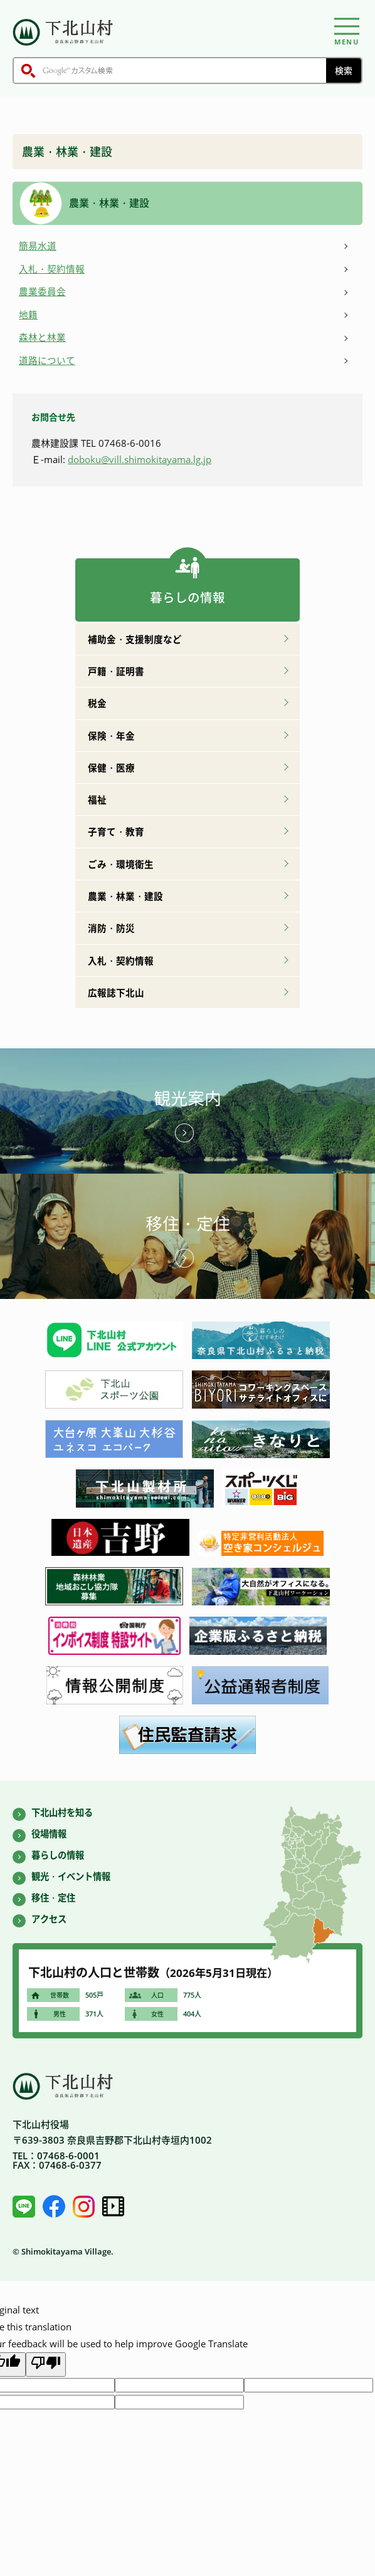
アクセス (48, 1919)
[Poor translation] (46, 2364)
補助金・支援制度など (135, 639)
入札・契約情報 (52, 269)
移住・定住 (187, 1224)
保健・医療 (111, 767)
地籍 (28, 314)
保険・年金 (111, 735)
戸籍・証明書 (116, 671)
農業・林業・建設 (125, 896)
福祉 (97, 799)
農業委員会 (42, 291)
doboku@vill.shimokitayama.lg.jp (139, 459)
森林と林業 (42, 337)
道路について (47, 360)
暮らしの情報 (57, 1855)
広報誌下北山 (116, 992)
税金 (97, 703)
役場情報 (48, 1834)
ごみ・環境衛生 (121, 864)
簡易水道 (37, 245)
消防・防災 (111, 928)
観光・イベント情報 (70, 1876)
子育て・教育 (116, 831)
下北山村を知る (62, 1812)
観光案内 (187, 1098)
